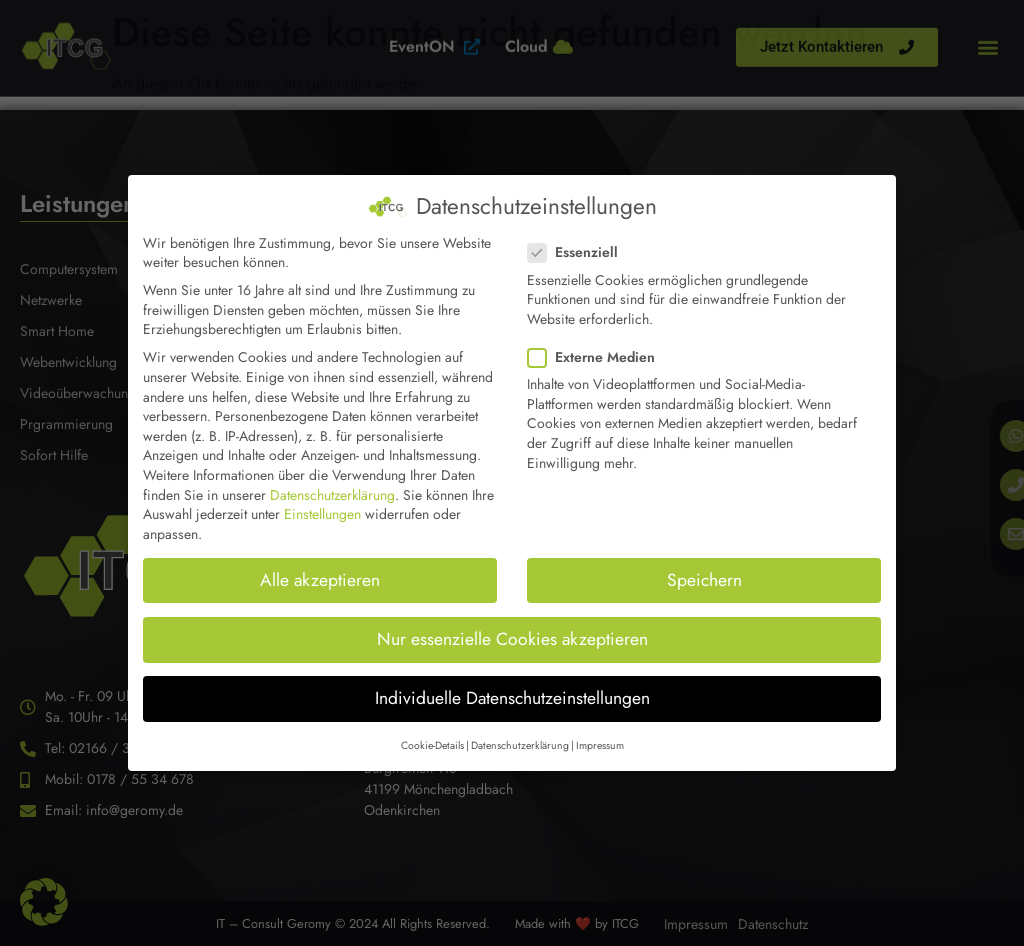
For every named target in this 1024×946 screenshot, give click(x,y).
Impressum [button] (600, 725)
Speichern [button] (704, 559)
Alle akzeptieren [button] (320, 559)
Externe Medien (597, 337)
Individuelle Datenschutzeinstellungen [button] (512, 678)
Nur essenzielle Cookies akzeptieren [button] (512, 619)
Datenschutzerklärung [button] (520, 725)
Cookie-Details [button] (432, 725)
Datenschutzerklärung (332, 474)
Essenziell (579, 232)
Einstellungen (322, 494)
